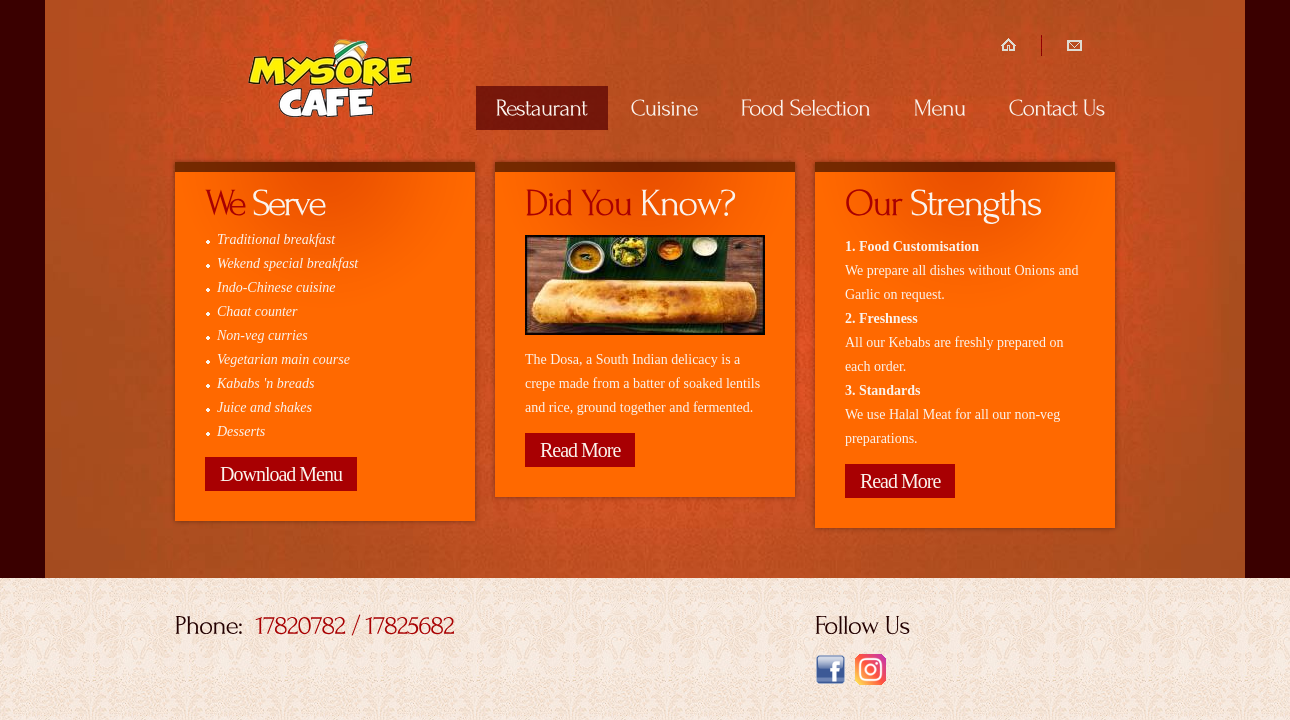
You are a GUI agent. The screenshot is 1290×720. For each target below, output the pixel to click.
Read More (580, 450)
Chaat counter (257, 311)
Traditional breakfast (276, 239)
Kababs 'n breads (265, 383)
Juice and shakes (264, 407)
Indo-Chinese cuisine (276, 287)
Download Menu (281, 474)
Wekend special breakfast (287, 263)
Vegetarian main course (283, 359)
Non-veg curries (262, 335)
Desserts (241, 431)
